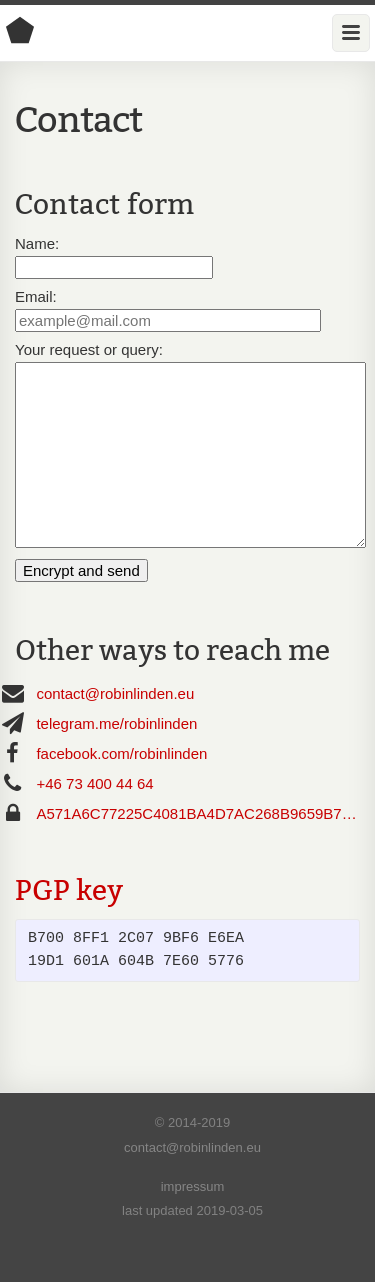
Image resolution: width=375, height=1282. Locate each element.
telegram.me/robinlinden (116, 759)
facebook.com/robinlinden (121, 789)
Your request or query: (89, 349)
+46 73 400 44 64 (94, 819)
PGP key (69, 926)
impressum (193, 1222)
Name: (37, 243)
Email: (36, 296)
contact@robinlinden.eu (115, 729)
